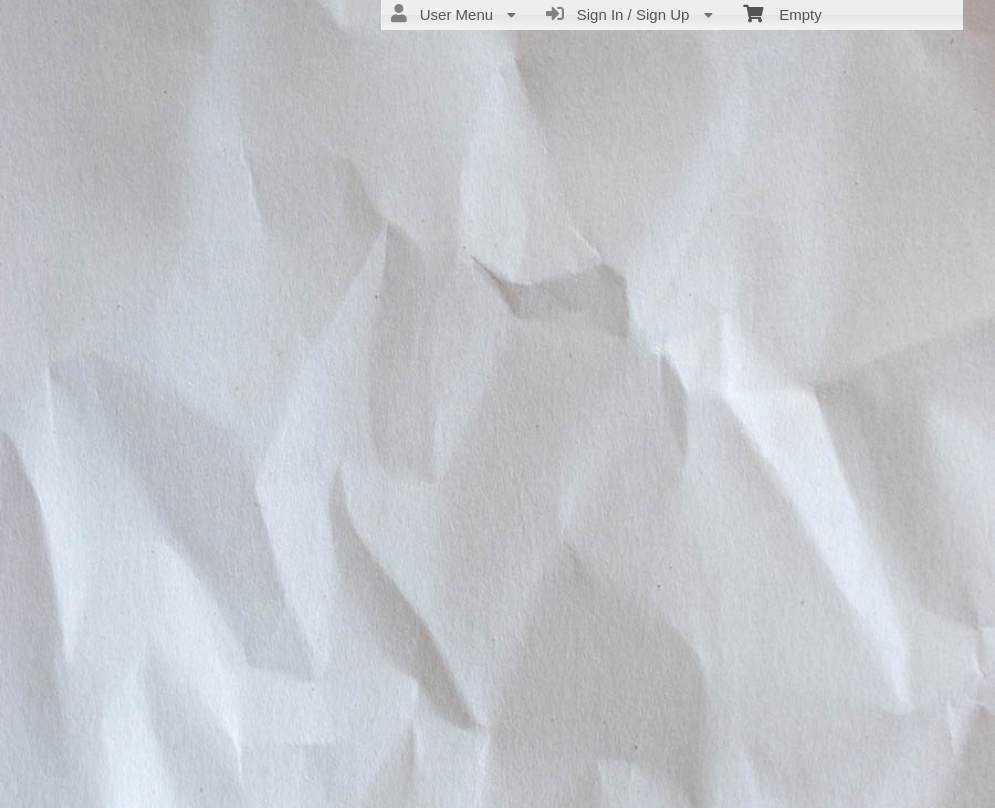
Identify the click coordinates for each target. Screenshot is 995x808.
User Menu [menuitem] (453, 14)
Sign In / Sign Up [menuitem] (629, 14)
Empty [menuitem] (782, 13)
